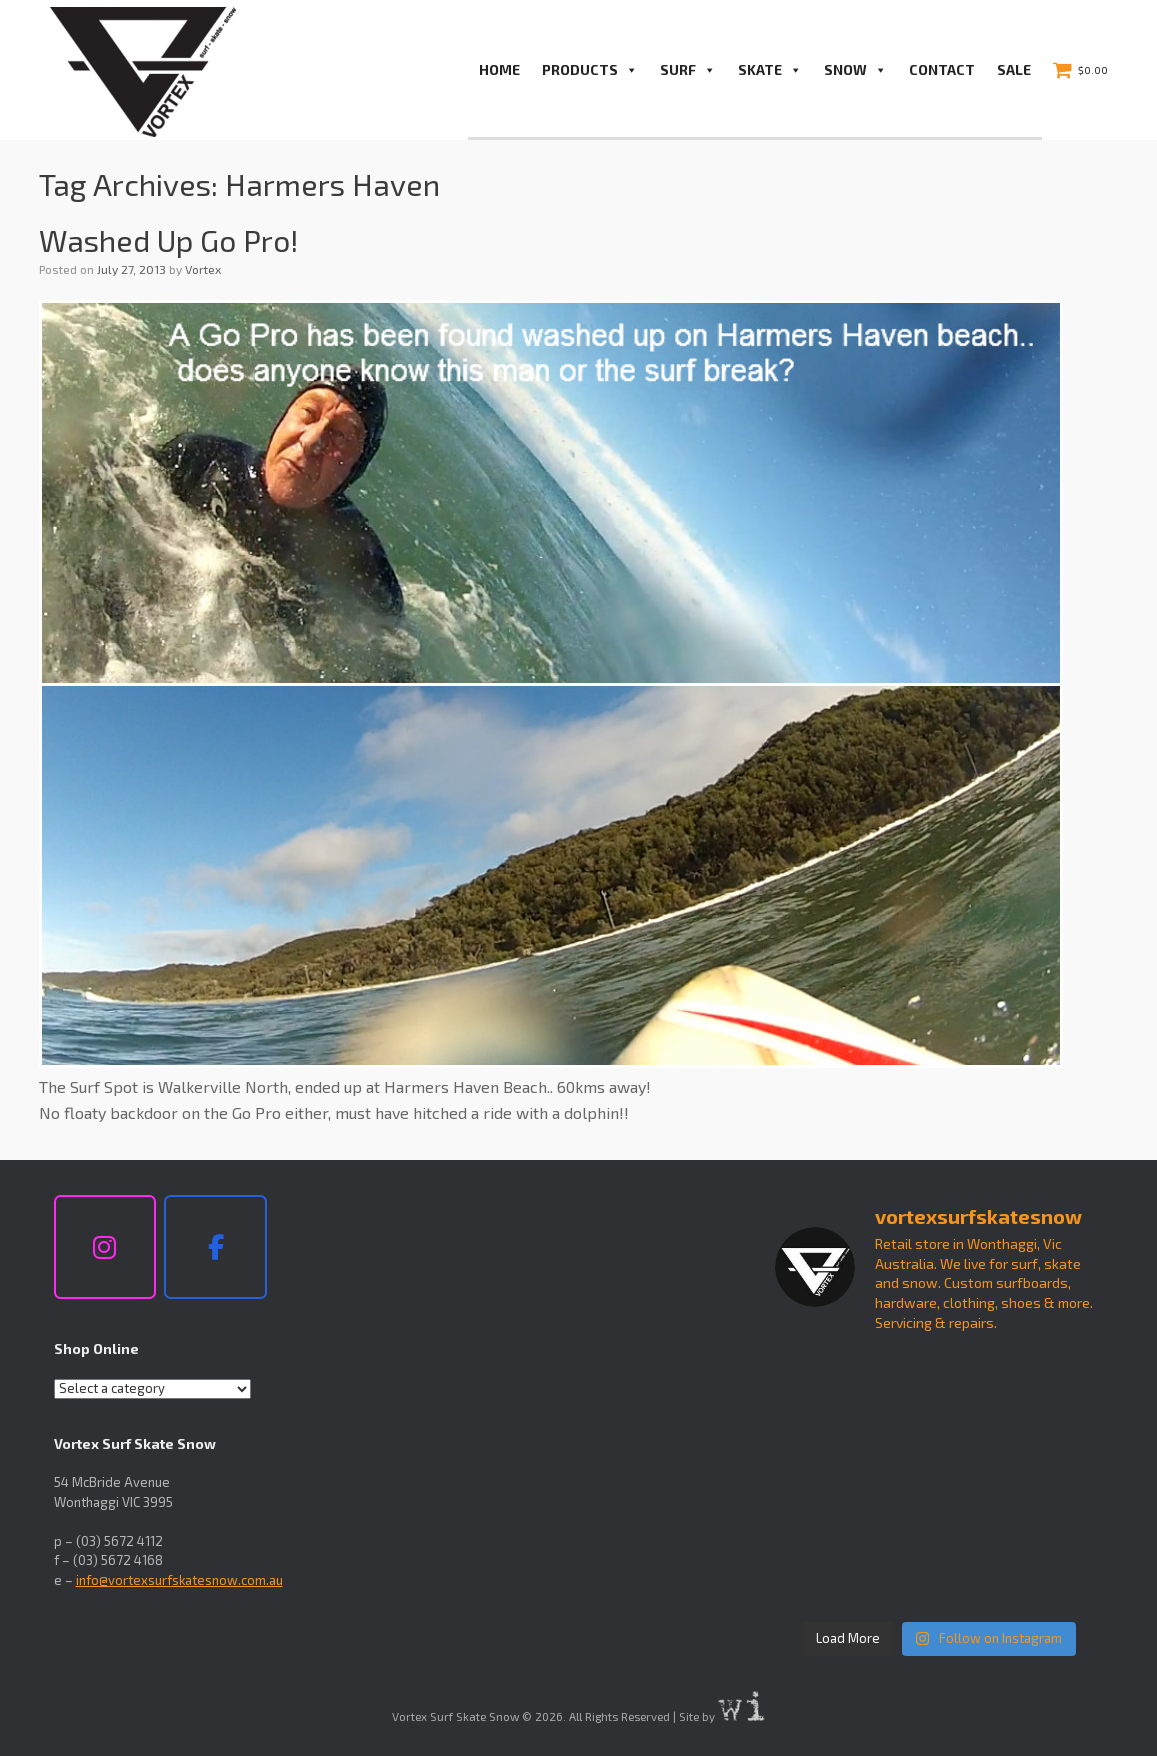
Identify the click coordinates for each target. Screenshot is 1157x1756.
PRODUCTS (590, 70)
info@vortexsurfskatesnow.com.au (179, 1580)
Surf (688, 70)
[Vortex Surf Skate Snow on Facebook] (215, 1247)
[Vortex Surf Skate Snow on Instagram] (105, 1247)
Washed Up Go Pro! (169, 240)
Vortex (203, 269)
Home (499, 69)
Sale (1014, 69)
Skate (770, 70)
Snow (855, 70)
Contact (942, 69)
